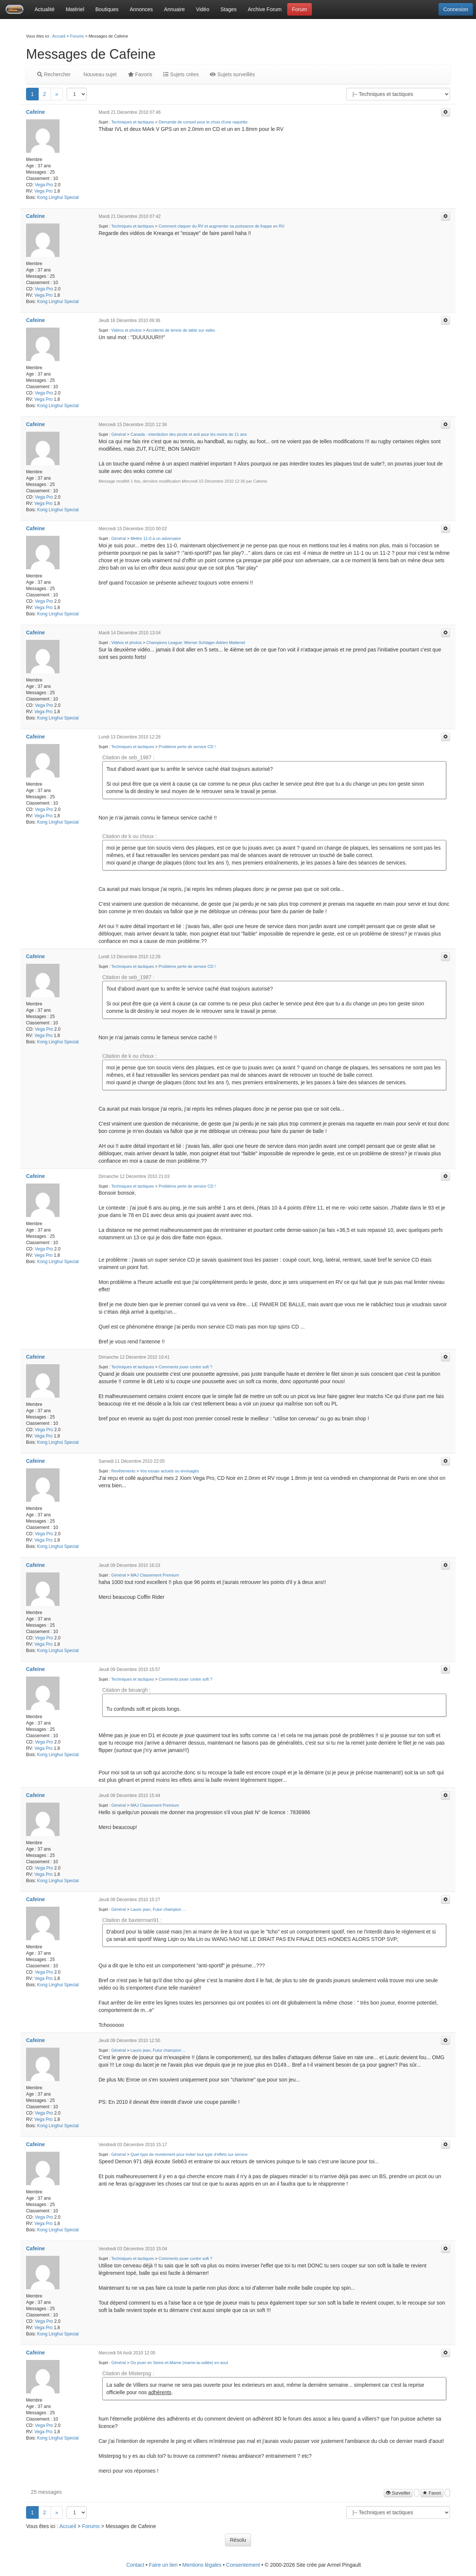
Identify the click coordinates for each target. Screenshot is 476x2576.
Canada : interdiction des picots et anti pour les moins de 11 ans (189, 434)
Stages (229, 9)
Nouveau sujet (99, 74)
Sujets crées (181, 74)
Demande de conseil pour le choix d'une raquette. (204, 122)
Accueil (58, 36)
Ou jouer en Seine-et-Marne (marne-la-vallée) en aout (179, 2362)
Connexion (455, 9)
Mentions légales (201, 2565)
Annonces (141, 9)
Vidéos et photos (126, 330)
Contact (135, 2565)
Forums (77, 36)
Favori (432, 2493)
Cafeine (35, 112)
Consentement (243, 2565)
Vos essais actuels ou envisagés (169, 1471)
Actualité (45, 9)
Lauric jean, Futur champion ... (158, 1909)
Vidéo (202, 9)
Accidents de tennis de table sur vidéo (180, 330)
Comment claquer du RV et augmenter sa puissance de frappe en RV (221, 226)
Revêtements (123, 1471)
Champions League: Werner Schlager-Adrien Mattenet (196, 642)
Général (118, 434)
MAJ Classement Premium (155, 1575)
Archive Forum (265, 9)
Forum (299, 9)
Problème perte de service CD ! (187, 746)
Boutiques (107, 9)
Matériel (75, 9)
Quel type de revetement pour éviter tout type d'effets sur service (189, 2154)
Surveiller (398, 2493)
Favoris (140, 74)
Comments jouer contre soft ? (185, 1367)
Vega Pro (44, 184)
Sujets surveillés (232, 74)
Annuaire (174, 9)
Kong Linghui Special (58, 197)
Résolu (238, 2540)
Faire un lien (163, 2565)
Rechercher (54, 74)
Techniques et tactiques (132, 122)
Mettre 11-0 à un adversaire (156, 538)
